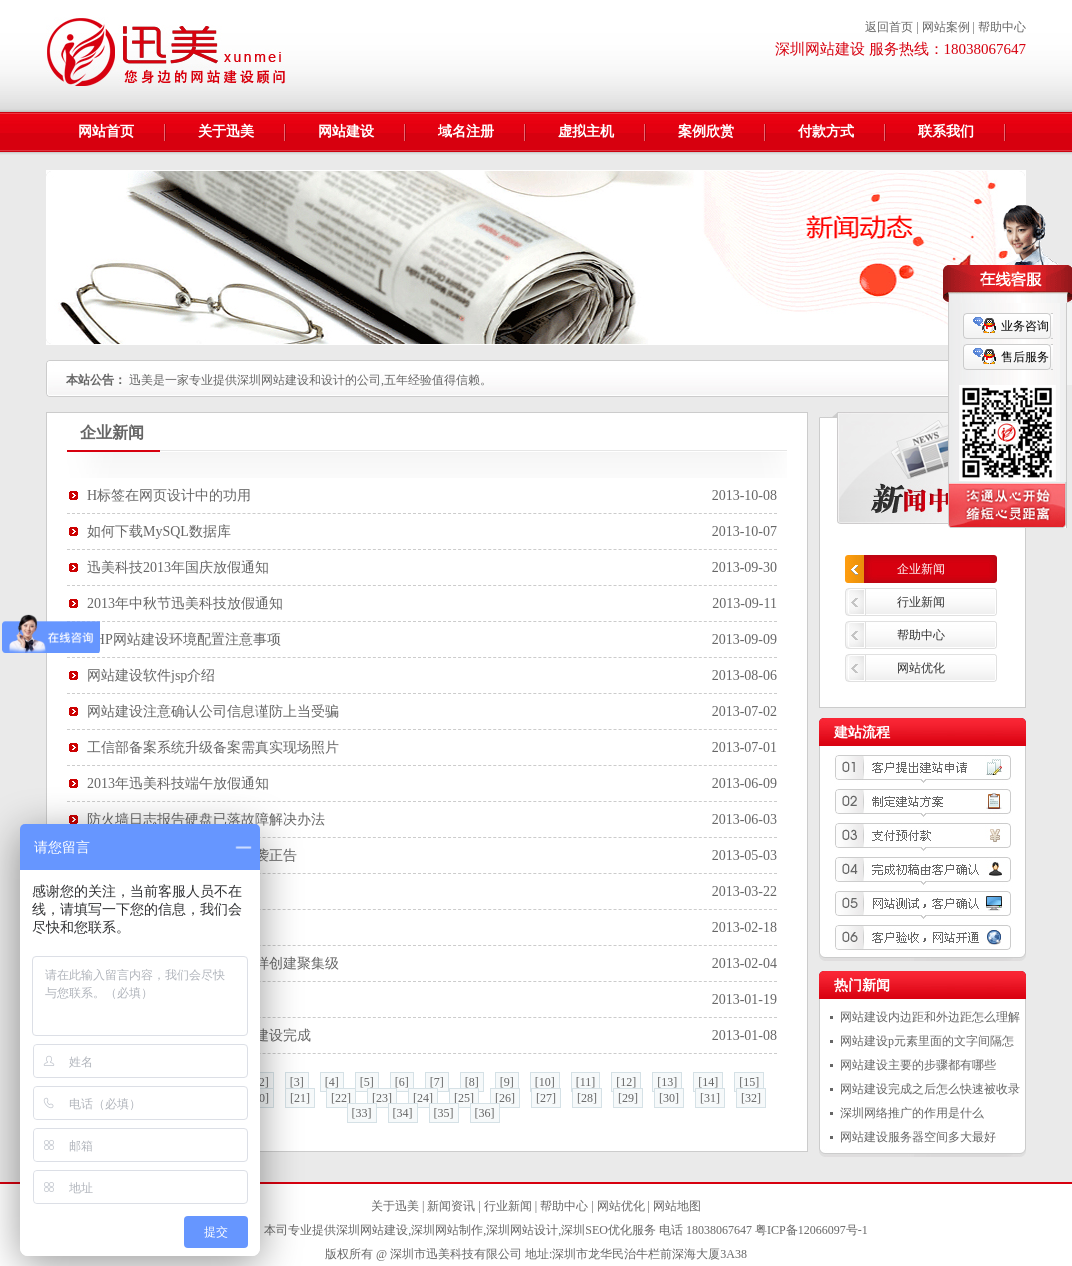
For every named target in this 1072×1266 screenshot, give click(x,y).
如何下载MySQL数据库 (159, 531)
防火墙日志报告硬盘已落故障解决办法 (206, 819)
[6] (402, 1082)
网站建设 (346, 131)
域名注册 (466, 131)
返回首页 (889, 27)
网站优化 (921, 668)
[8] (472, 1082)
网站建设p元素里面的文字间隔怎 (927, 1041)
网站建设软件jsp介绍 (151, 675)
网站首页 (106, 131)
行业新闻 (921, 602)
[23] (382, 1098)
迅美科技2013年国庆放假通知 (178, 567)
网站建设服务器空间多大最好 (918, 1137)
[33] (362, 1113)
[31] (710, 1098)
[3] (297, 1082)
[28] (587, 1098)
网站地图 (677, 1206)
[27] (546, 1098)
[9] (507, 1082)
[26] (505, 1098)
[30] (669, 1098)
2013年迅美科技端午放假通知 (178, 783)
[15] (749, 1082)
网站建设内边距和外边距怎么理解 (930, 1017)
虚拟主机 (586, 131)
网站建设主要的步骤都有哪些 (918, 1065)
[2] (262, 1082)
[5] (367, 1082)
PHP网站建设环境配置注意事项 (184, 639)
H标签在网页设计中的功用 (169, 495)
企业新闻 (921, 569)
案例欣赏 (706, 131)
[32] (751, 1098)
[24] (423, 1098)
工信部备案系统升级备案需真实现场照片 (213, 747)
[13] (667, 1082)
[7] (437, 1082)
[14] (708, 1082)
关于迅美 (226, 131)
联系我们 (946, 131)
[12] (626, 1082)
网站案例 (946, 27)
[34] (403, 1113)
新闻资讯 (451, 1206)
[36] (485, 1113)
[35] (444, 1113)
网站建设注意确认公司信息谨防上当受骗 (213, 711)
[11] (586, 1082)
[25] (464, 1098)
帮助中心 (1002, 27)
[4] (332, 1082)
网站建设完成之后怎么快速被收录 (930, 1089)
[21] (300, 1098)
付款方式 (826, 131)
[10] (545, 1082)
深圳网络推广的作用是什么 (912, 1113)
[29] (628, 1098)
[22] (341, 1098)
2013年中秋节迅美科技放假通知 (185, 603)
